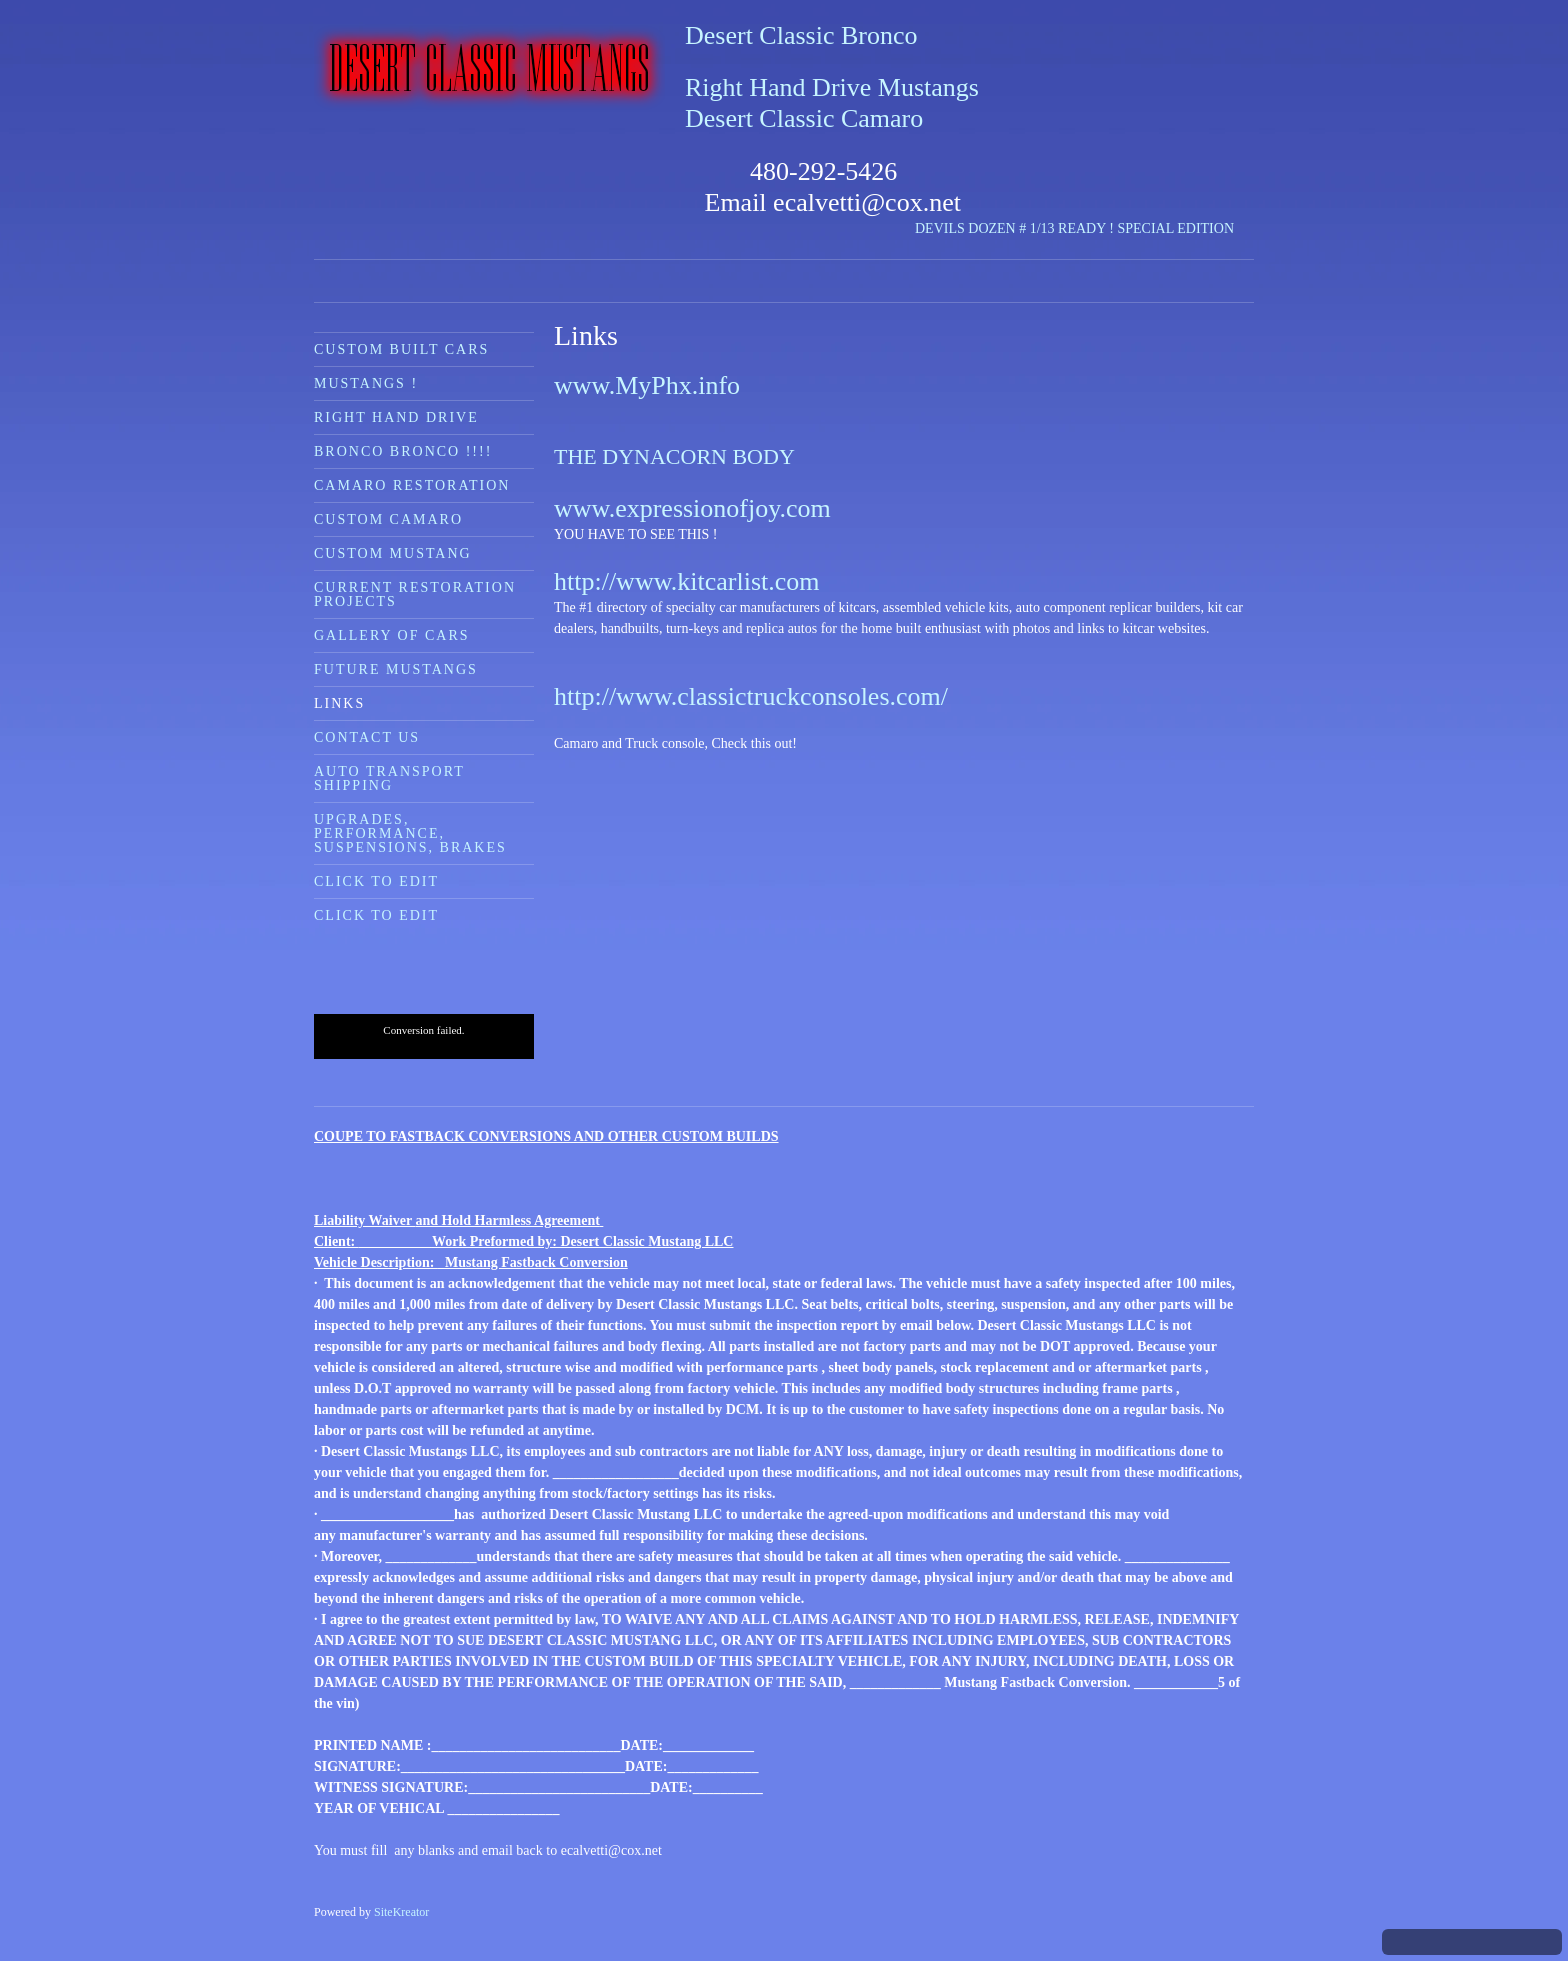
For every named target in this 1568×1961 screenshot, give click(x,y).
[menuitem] (424, 349)
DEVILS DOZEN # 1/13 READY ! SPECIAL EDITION (1074, 228)
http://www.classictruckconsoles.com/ (751, 696)
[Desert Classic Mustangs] (489, 68)
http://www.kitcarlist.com (687, 581)
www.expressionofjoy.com (692, 508)
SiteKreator (401, 1912)
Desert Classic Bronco (801, 35)
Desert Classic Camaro (804, 118)
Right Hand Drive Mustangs (832, 87)
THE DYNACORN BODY (674, 456)
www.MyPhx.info (647, 385)
